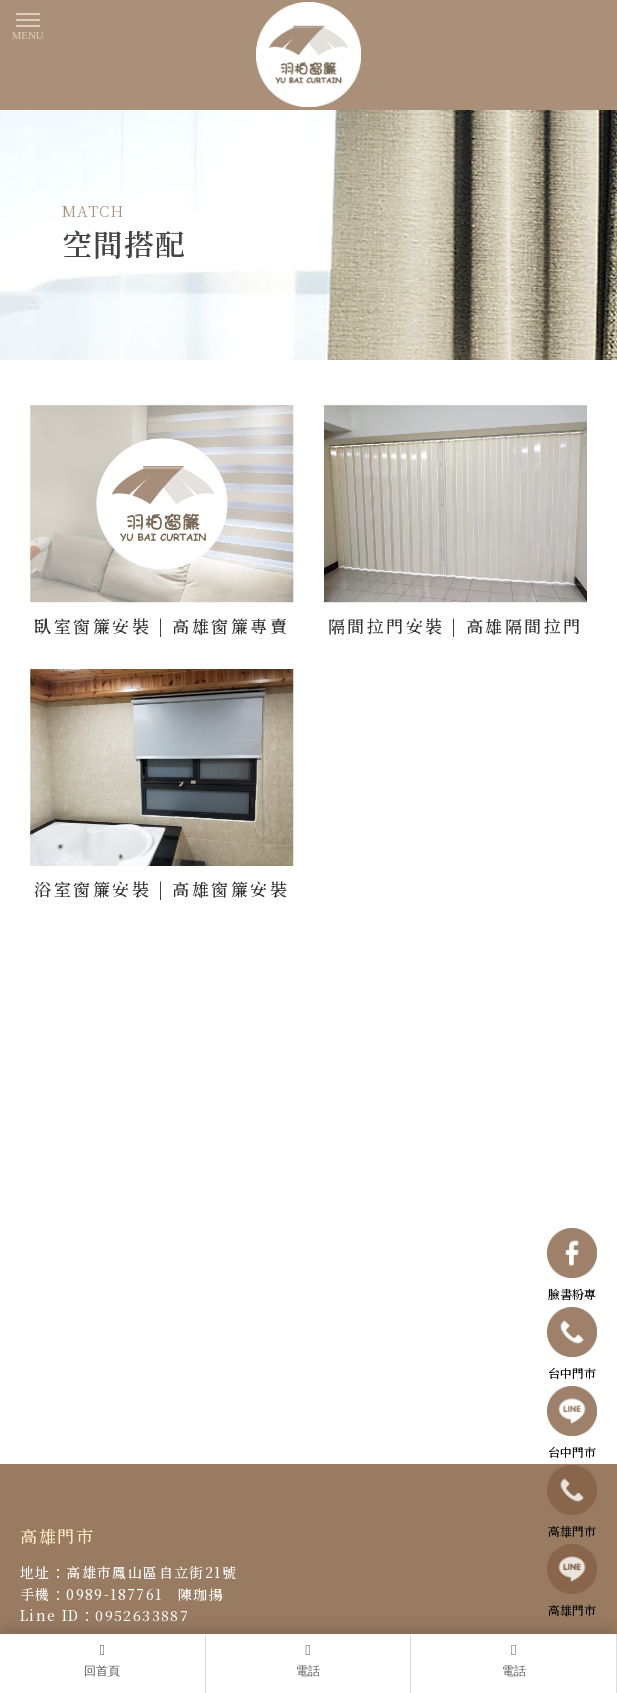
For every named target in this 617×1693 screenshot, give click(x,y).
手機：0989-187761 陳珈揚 (122, 1594)
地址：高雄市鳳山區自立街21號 (128, 1572)
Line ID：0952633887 (104, 1615)
